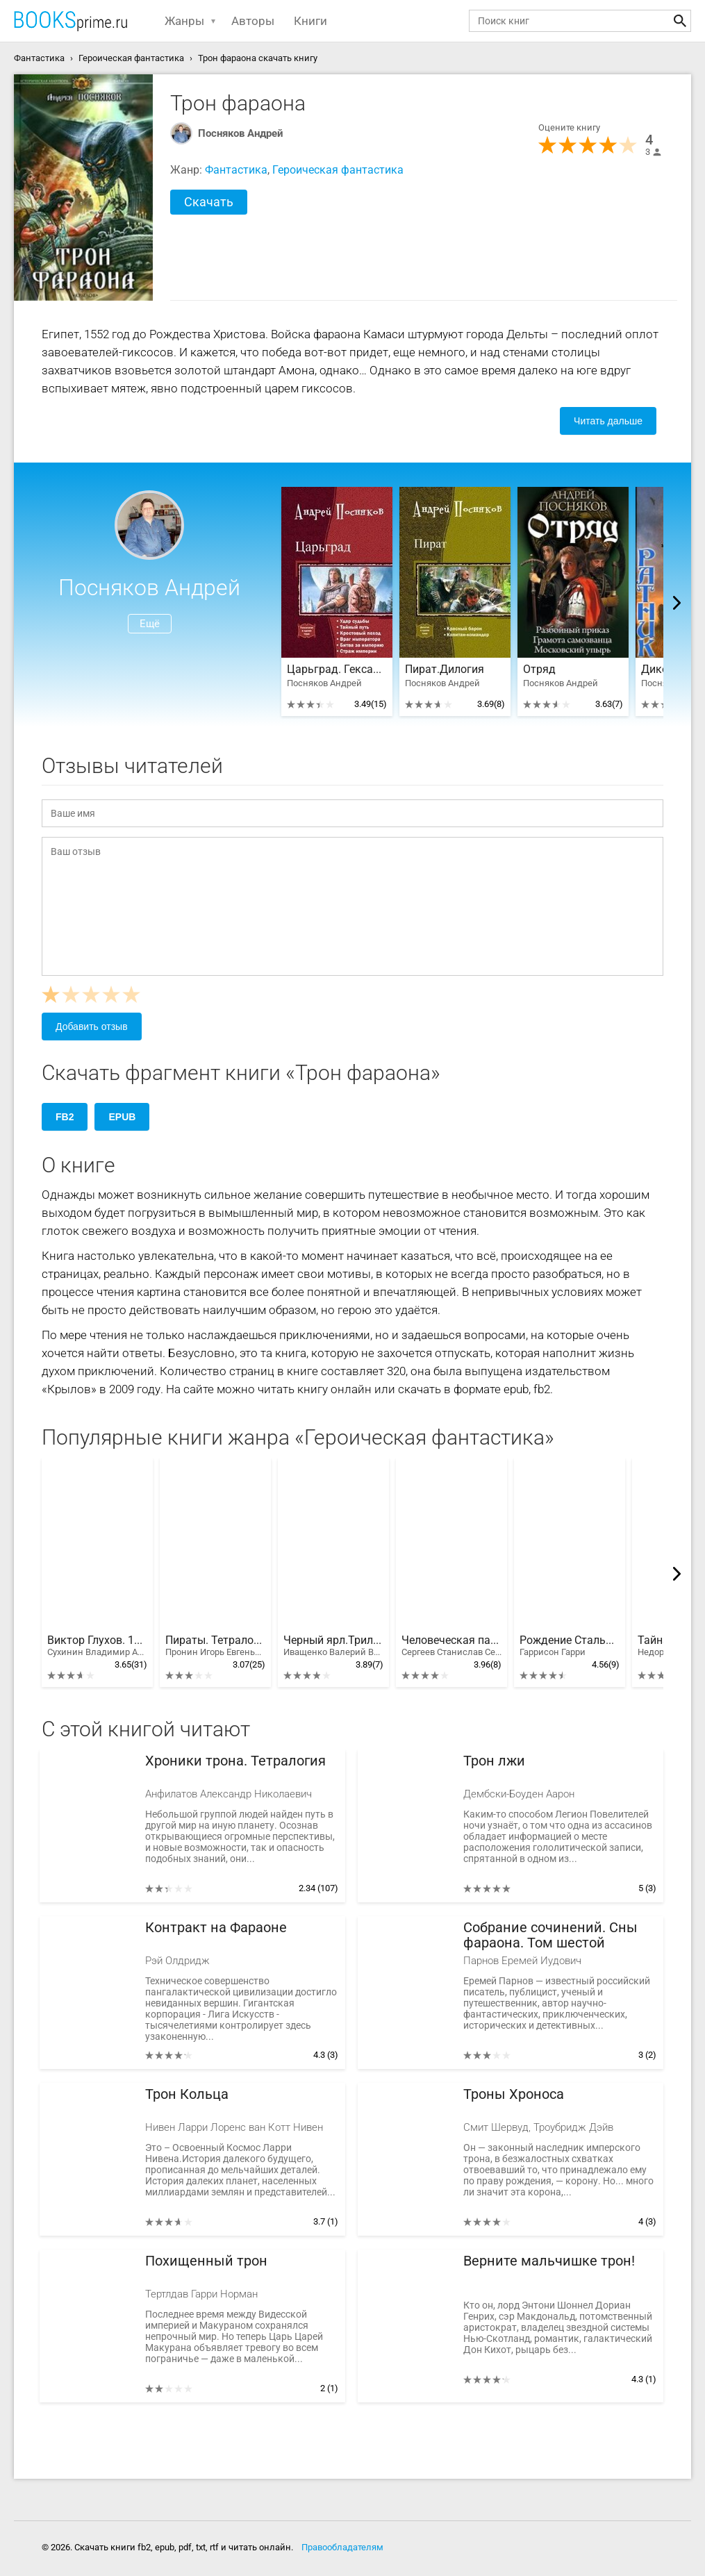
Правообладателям (342, 2547)
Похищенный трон (206, 2261)
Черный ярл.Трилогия (333, 1646)
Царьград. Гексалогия (337, 669)
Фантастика (236, 169)
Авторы (252, 21)
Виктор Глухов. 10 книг (97, 1646)
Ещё (150, 623)
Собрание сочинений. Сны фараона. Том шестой (550, 1935)
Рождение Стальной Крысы (570, 1646)
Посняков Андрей (240, 133)
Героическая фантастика (338, 169)
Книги (310, 21)
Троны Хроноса (513, 2094)
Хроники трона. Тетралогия (235, 1761)
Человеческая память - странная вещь (451, 1646)
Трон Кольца (187, 2094)
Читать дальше (608, 420)
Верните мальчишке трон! (549, 2261)
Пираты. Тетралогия (215, 1646)
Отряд (539, 669)
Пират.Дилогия (444, 669)
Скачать (208, 201)
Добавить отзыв (92, 1026)
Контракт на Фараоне (216, 1928)
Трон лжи (494, 1761)
